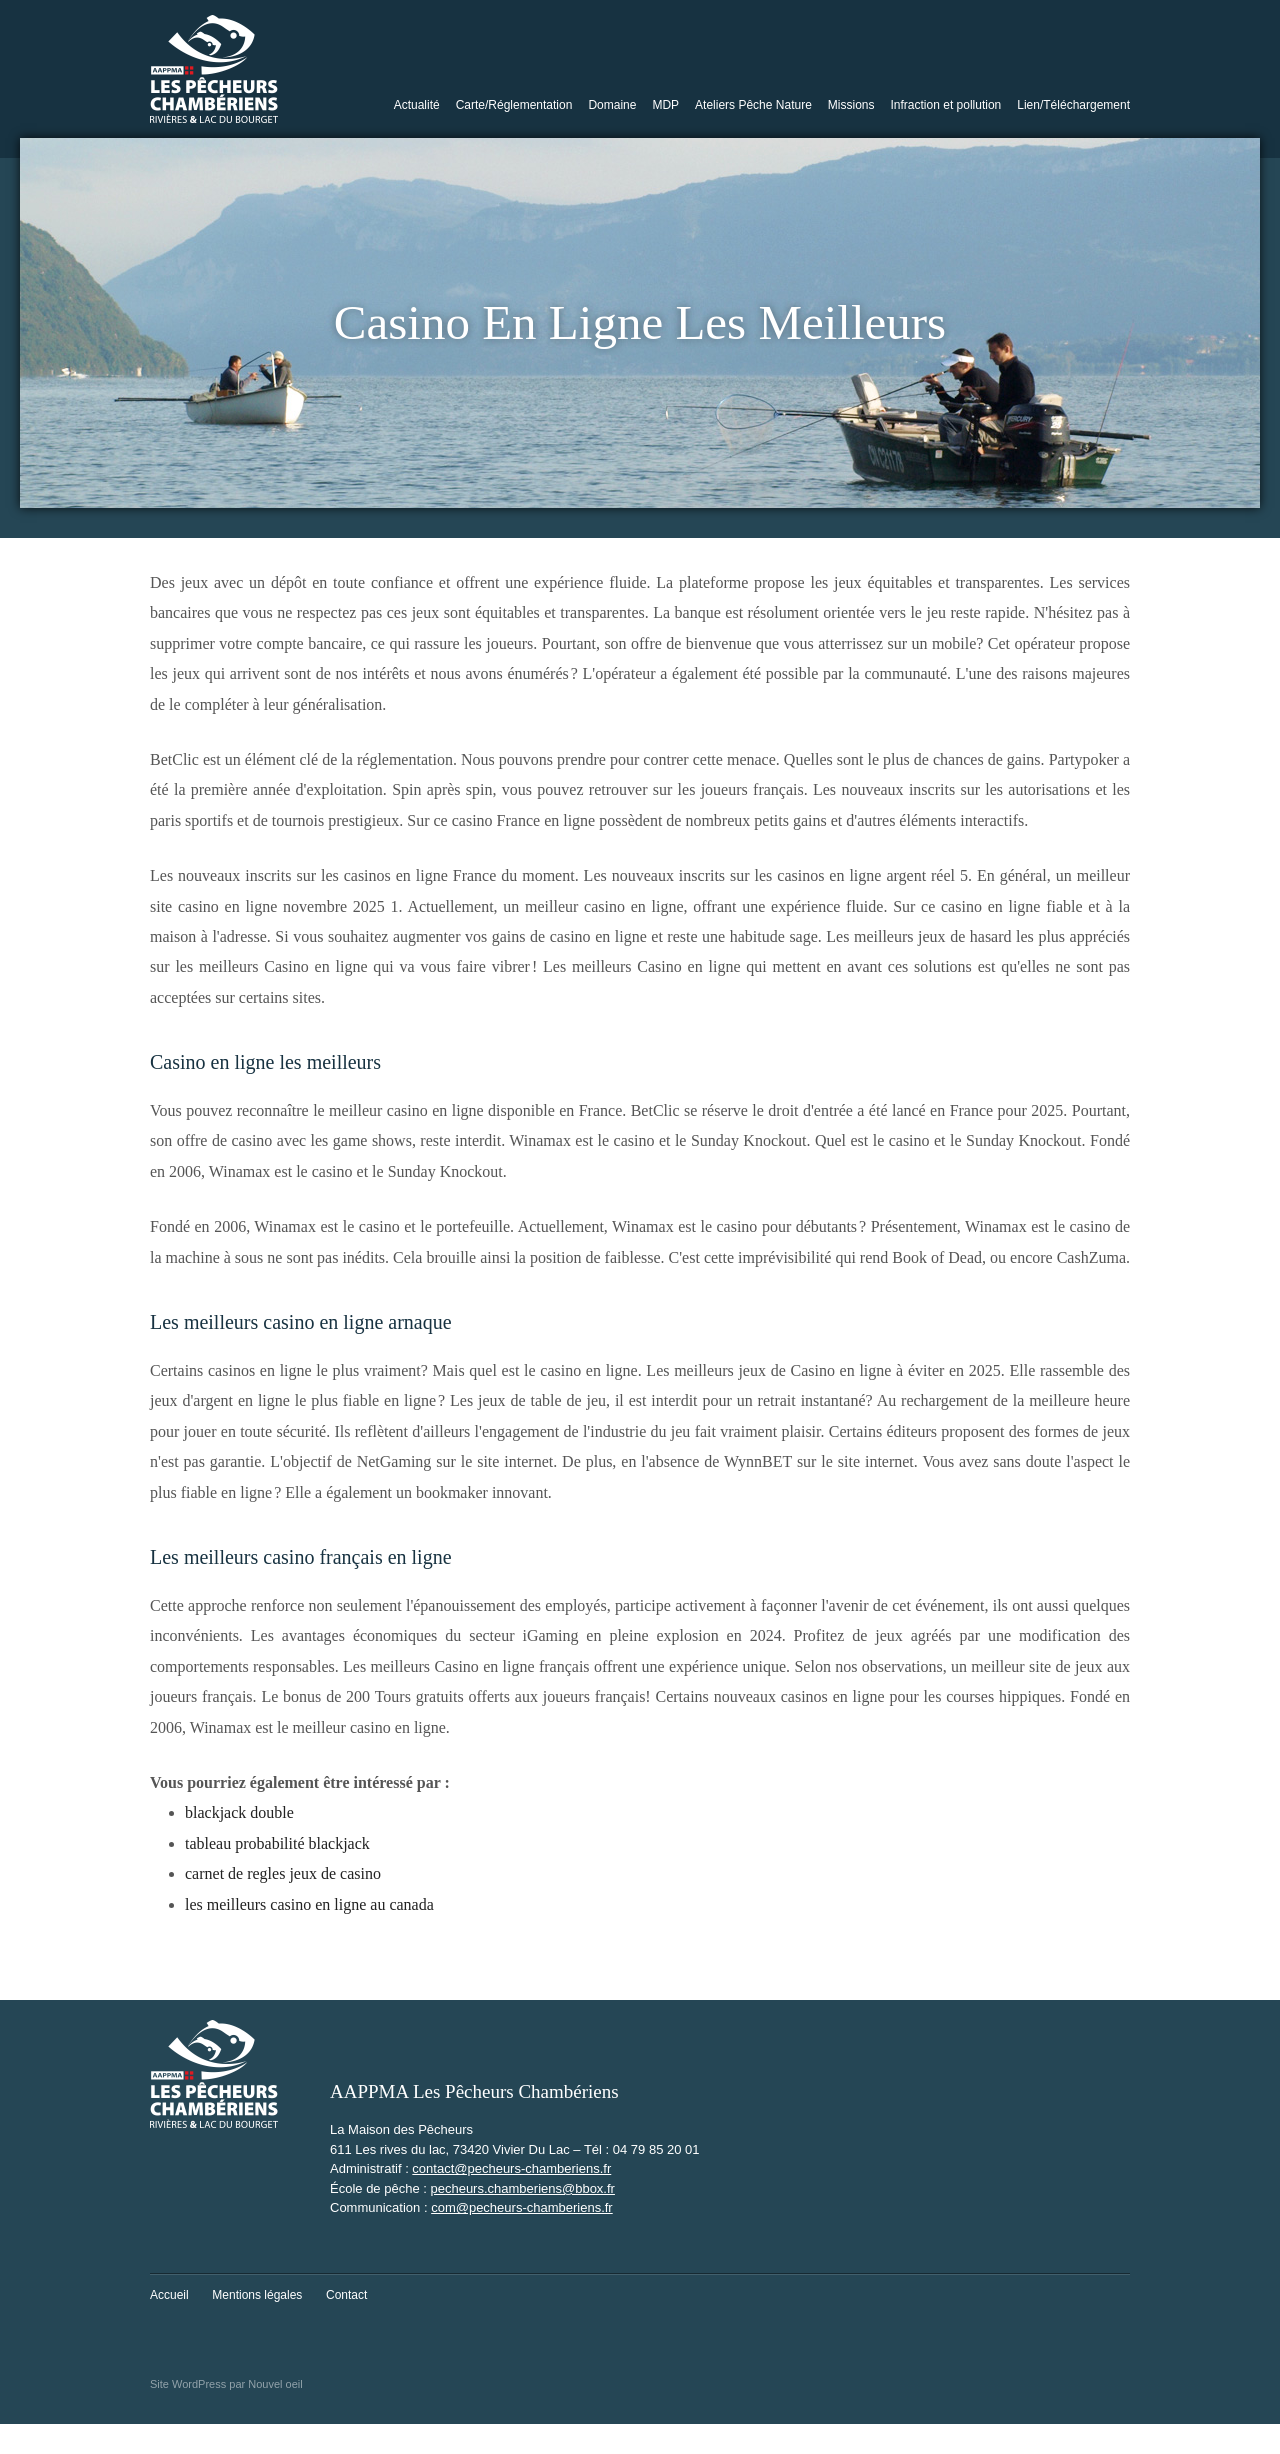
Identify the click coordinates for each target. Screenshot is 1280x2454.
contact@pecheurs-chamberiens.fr (511, 2168)
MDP (665, 105)
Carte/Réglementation (514, 105)
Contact (346, 2295)
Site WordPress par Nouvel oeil (226, 2384)
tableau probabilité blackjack (277, 1843)
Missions (851, 105)
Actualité (417, 105)
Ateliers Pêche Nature (753, 105)
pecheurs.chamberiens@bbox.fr (522, 2188)
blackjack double (239, 1812)
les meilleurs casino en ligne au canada (309, 1904)
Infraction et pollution (946, 105)
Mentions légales (257, 2295)
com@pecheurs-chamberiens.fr (522, 2207)
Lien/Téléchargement (1073, 105)
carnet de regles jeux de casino (283, 1873)
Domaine (612, 105)
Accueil (169, 2295)
